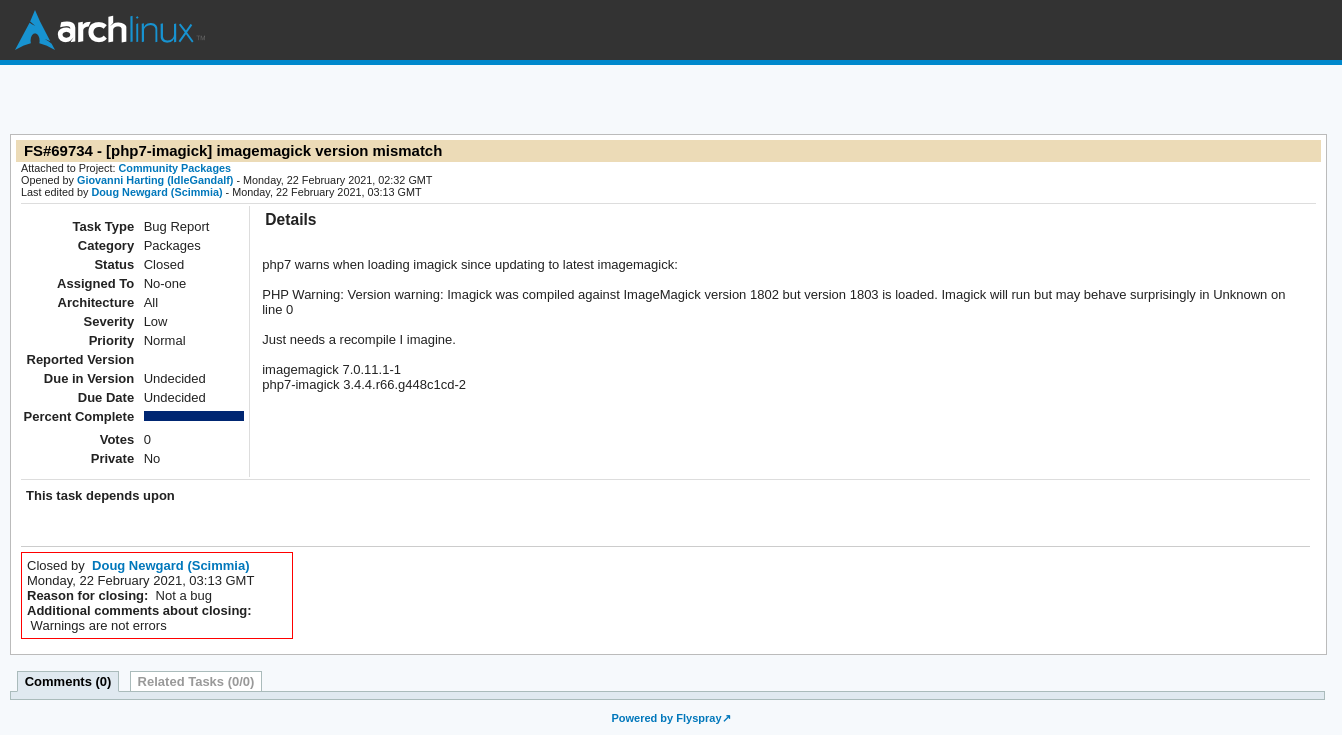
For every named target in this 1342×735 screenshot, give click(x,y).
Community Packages (175, 168)
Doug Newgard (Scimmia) (156, 192)
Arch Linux (110, 30)
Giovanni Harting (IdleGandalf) (155, 180)
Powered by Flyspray (666, 718)
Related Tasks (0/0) (196, 681)
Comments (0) (68, 681)
